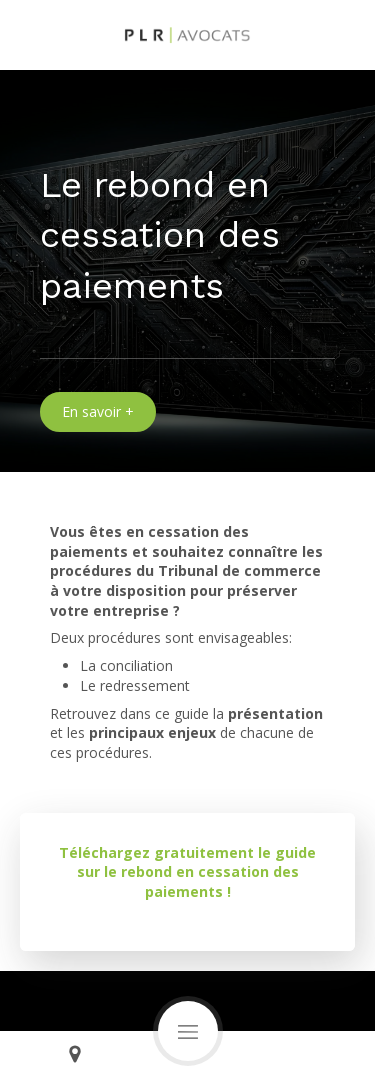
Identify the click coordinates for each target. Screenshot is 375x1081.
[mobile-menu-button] (188, 1031)
